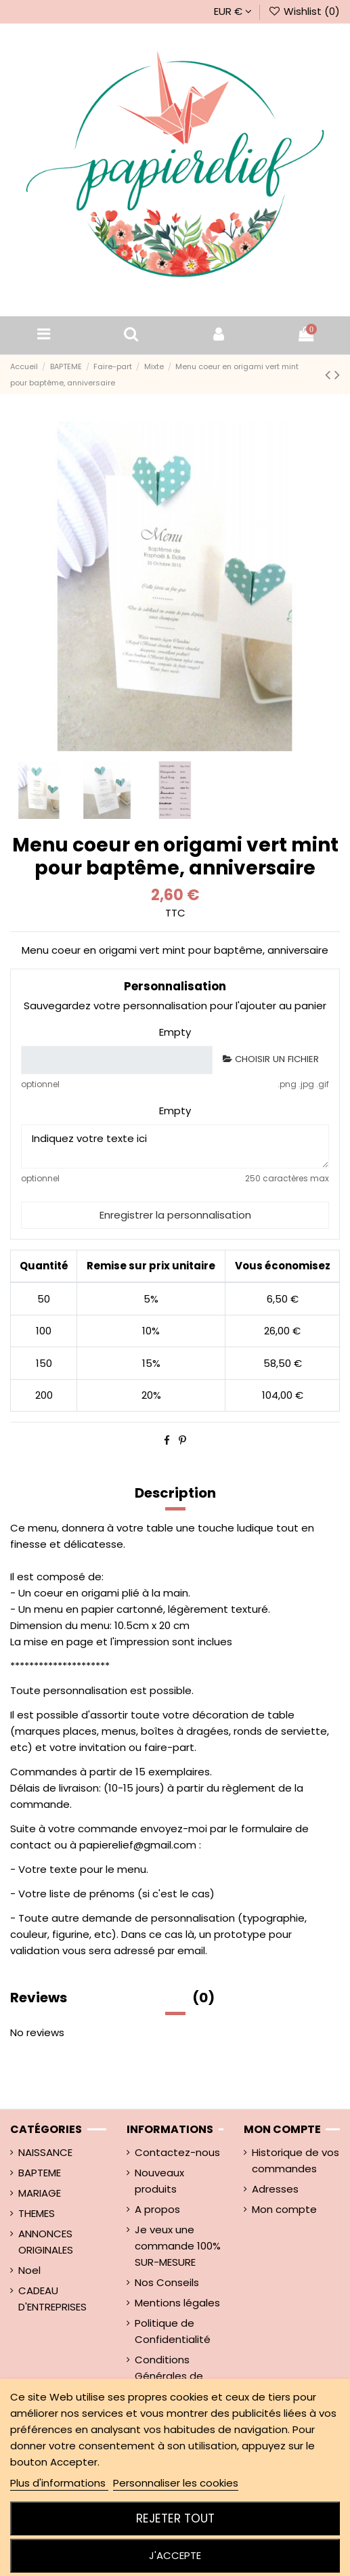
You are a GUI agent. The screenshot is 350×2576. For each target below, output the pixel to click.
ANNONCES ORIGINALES (45, 2241)
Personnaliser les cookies (175, 2483)
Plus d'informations (59, 2483)
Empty (175, 1032)
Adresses (275, 2189)
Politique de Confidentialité (173, 2331)
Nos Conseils (167, 2282)
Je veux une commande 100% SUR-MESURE (178, 2245)
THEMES (36, 2213)
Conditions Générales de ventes (169, 2375)
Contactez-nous (177, 2152)
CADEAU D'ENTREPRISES (52, 2298)
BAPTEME (39, 2173)
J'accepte (175, 2555)
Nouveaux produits (159, 2181)
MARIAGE (39, 2193)
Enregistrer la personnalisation (175, 1215)
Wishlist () (304, 11)
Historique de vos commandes (295, 2160)
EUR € (233, 11)
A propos (157, 2209)
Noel (29, 2270)
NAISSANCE (45, 2152)
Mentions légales (177, 2303)
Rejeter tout (175, 2518)
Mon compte (284, 2209)
